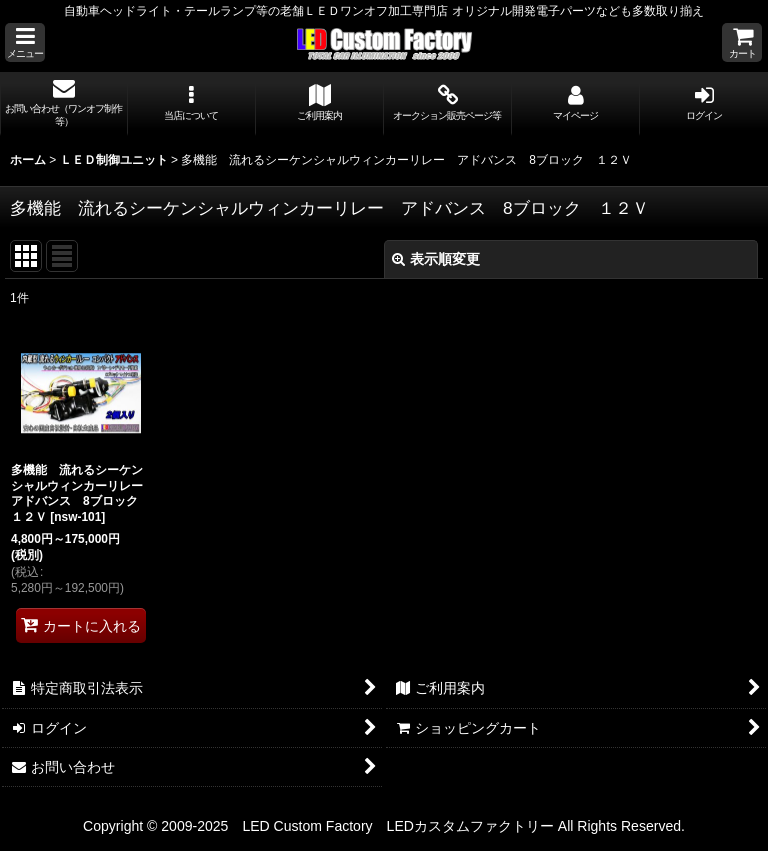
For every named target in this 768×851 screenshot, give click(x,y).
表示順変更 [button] (436, 259)
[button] (25, 42)
